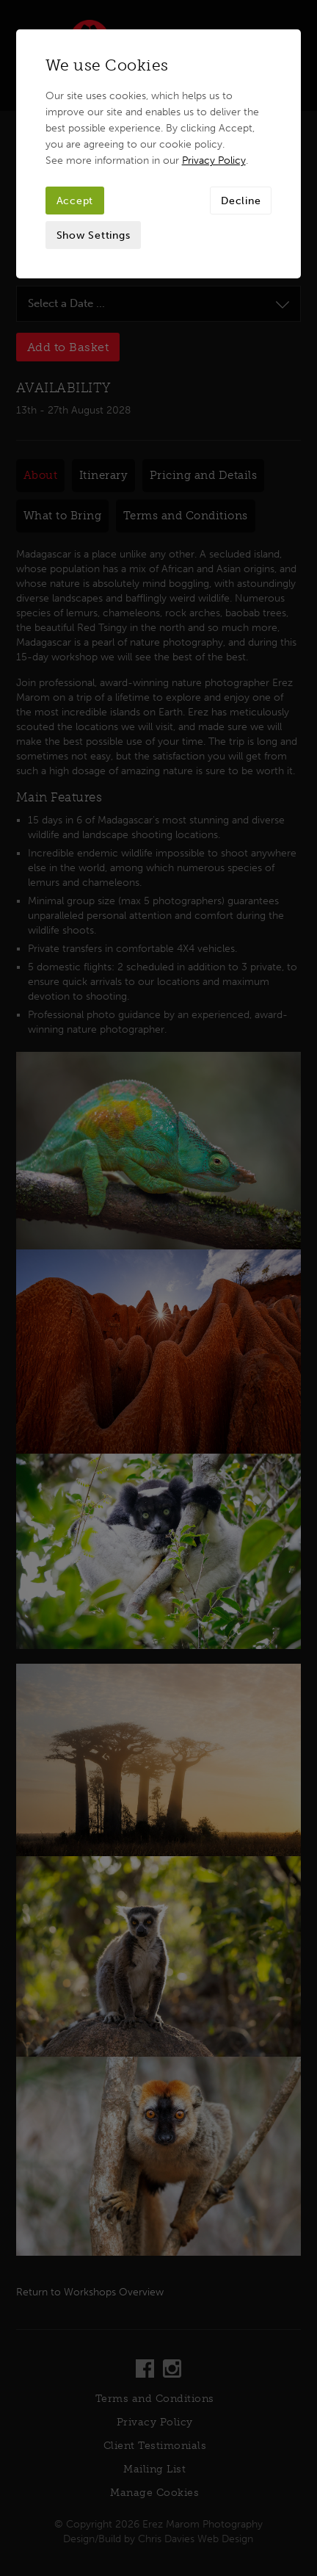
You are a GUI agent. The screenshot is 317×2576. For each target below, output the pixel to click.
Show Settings (94, 235)
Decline (240, 200)
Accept (75, 200)
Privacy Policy (214, 160)
